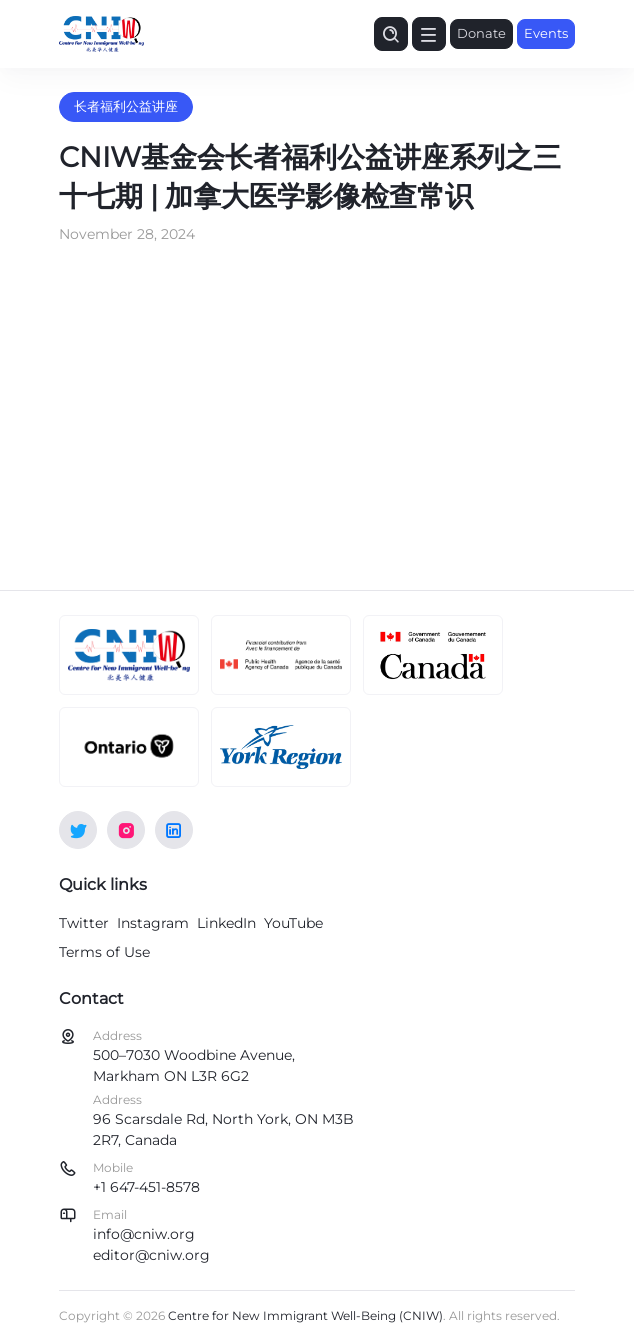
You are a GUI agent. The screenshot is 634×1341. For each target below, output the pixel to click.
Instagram (153, 923)
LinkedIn (226, 923)
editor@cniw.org (151, 1255)
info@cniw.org (144, 1234)
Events (546, 33)
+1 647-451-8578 (146, 1187)
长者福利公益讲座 (126, 106)
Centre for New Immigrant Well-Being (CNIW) (305, 1315)
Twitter (84, 923)
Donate (481, 33)
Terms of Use (104, 952)
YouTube (293, 923)
